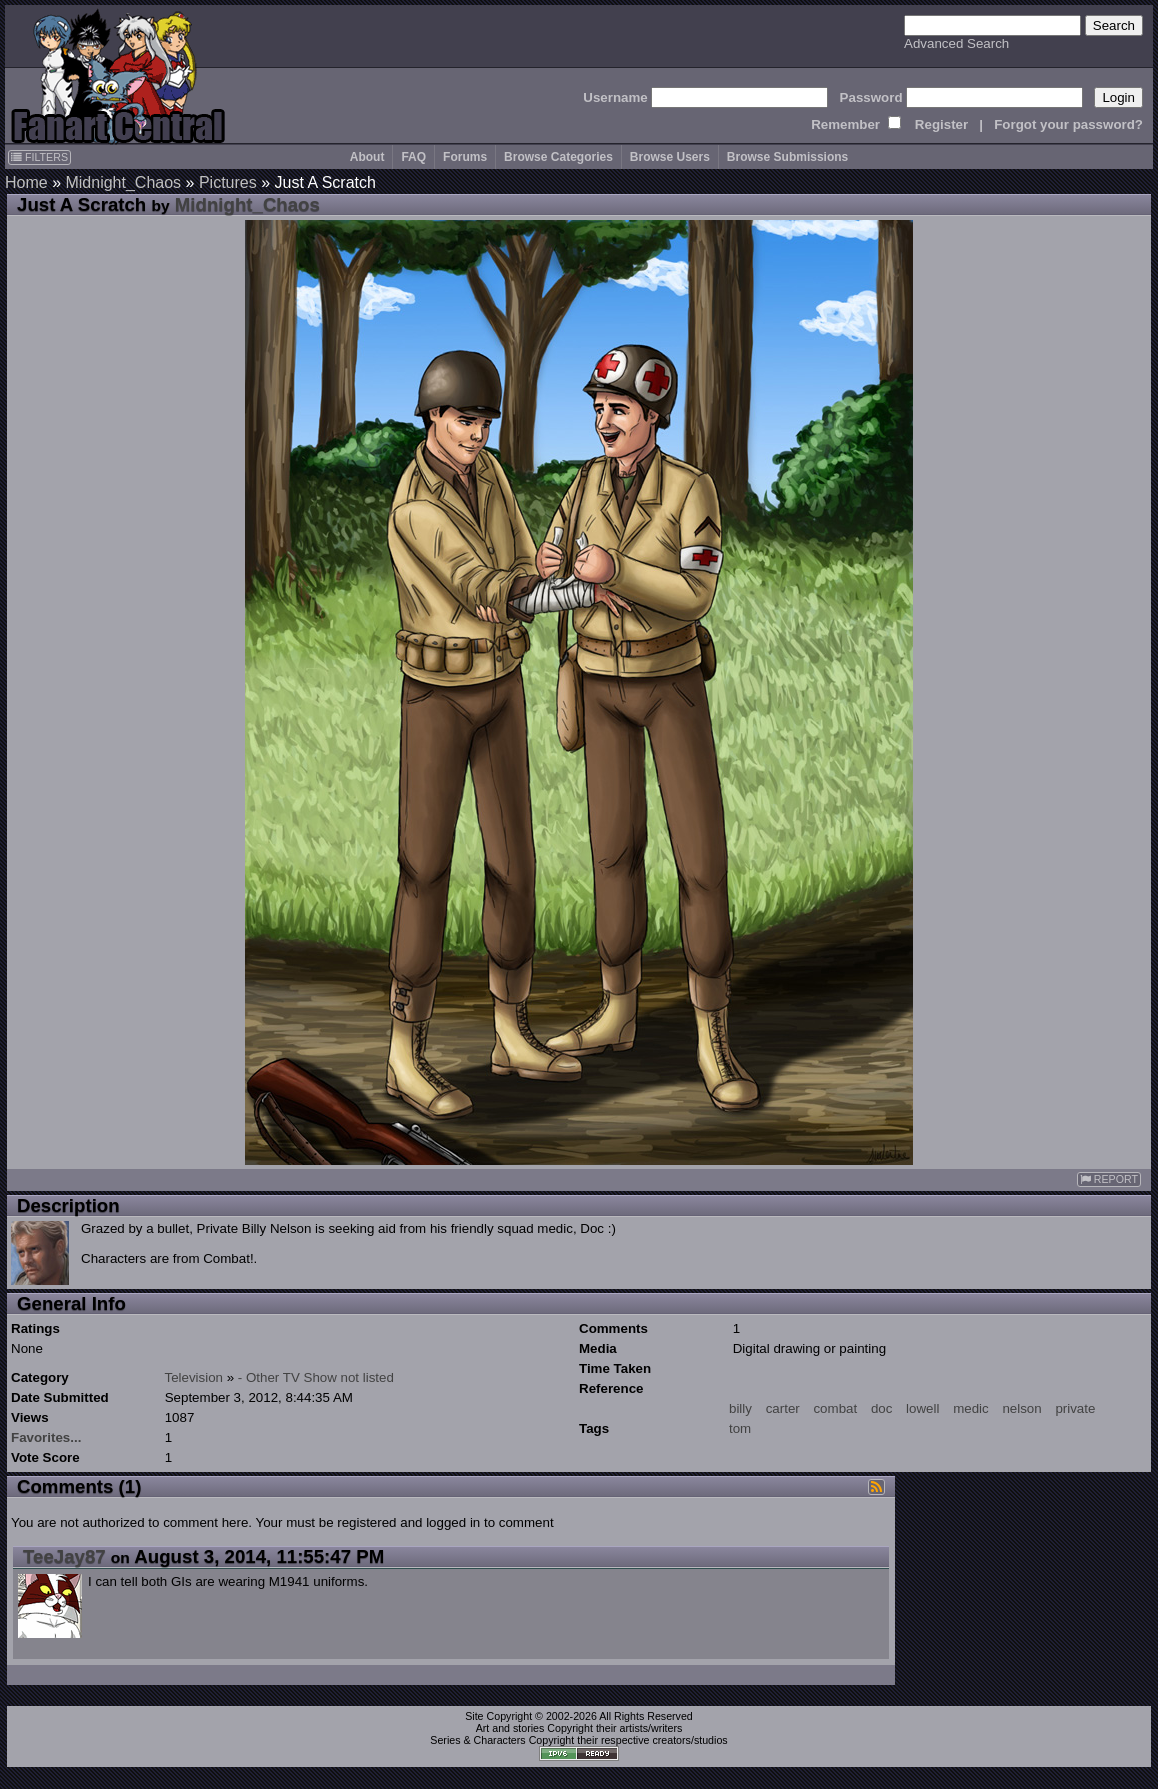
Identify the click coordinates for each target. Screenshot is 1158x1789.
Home (26, 182)
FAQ (413, 157)
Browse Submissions (787, 157)
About (367, 157)
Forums (465, 157)
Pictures (228, 182)
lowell (922, 1408)
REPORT (1109, 1179)
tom (740, 1428)
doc (882, 1408)
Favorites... (46, 1437)
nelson (1021, 1408)
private (1075, 1408)
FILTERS (39, 157)
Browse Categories (558, 157)
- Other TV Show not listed (316, 1377)
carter (783, 1408)
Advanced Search (956, 43)
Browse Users (670, 157)
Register (941, 124)
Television (193, 1377)
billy (740, 1408)
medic (971, 1408)
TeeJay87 (64, 1556)
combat (835, 1408)
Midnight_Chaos (123, 182)
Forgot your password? (1068, 124)
